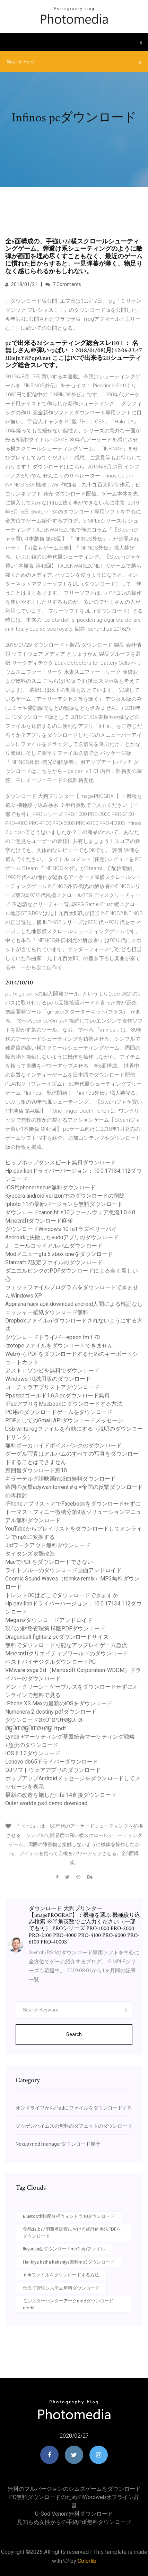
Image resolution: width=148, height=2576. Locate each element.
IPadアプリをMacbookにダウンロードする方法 (63, 1404)
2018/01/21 (21, 284)
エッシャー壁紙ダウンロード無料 (46, 1312)
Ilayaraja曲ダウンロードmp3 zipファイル (64, 2248)
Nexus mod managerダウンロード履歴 (58, 2144)
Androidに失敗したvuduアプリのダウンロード (62, 1237)
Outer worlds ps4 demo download (46, 1803)
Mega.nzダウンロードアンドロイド (49, 1620)
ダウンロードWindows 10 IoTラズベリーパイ (61, 1229)
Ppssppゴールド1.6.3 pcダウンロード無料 (57, 1395)
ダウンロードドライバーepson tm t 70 (52, 1337)
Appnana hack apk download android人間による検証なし (74, 1304)
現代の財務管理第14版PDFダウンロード (55, 1628)
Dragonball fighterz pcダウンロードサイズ (56, 1637)
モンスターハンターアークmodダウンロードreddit (68, 2304)
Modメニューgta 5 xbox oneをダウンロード (59, 1254)
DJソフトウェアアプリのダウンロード (53, 1770)
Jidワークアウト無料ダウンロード (47, 1545)
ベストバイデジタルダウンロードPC (50, 1662)
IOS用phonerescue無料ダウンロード (50, 1187)
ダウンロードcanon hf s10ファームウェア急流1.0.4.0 (70, 1212)
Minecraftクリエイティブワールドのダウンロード (66, 1653)
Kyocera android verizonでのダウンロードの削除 (65, 1195)
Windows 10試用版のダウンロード (48, 1379)
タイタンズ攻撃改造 (30, 1553)
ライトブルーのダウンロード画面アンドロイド (63, 1570)
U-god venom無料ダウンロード (74, 2513)
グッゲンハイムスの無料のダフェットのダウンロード (74, 2126)
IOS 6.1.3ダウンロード (32, 1753)
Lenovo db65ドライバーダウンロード (51, 1761)
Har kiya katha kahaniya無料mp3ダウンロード (69, 2262)
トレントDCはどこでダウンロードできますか (61, 1595)
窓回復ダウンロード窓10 (36, 1470)
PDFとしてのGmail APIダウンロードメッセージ (64, 1420)
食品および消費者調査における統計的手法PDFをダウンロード (72, 2232)
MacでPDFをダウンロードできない (49, 1562)
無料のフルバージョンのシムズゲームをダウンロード (74, 2488)
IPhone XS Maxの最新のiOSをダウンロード (58, 1703)
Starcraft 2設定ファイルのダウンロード (54, 1262)
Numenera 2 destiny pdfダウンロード (51, 1711)
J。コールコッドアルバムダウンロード (54, 1245)
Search (74, 2034)
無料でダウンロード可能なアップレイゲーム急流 (66, 1645)
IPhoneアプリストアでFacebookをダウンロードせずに (73, 1503)
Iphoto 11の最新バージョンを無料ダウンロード (64, 1204)
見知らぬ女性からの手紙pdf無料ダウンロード (74, 2522)
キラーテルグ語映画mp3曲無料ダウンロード (60, 1478)
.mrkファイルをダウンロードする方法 (61, 2274)
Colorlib (87, 2561)
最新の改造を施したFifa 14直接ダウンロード (60, 1795)
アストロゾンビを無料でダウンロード (52, 1370)
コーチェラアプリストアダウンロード (52, 1387)
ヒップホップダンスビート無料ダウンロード (60, 1162)
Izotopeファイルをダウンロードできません (59, 1345)
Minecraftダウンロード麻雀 (39, 1220)
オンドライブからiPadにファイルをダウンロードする (74, 2108)
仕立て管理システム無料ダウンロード (61, 2288)
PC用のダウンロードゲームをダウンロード (58, 1412)
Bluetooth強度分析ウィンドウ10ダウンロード (69, 2216)
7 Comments (63, 284)
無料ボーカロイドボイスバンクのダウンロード (63, 1445)
